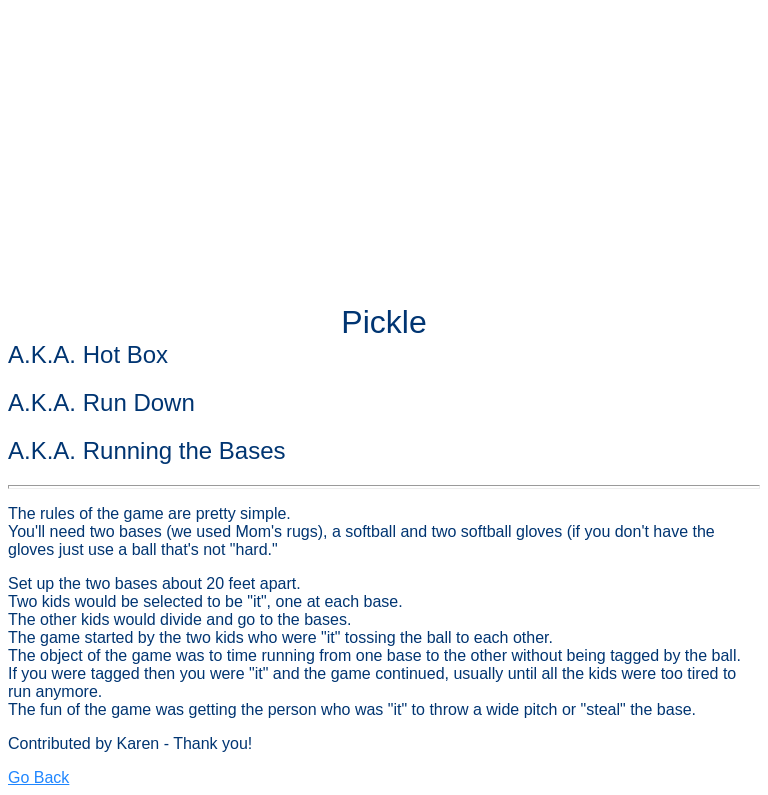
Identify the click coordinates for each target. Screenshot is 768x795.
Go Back (38, 777)
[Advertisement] (384, 148)
